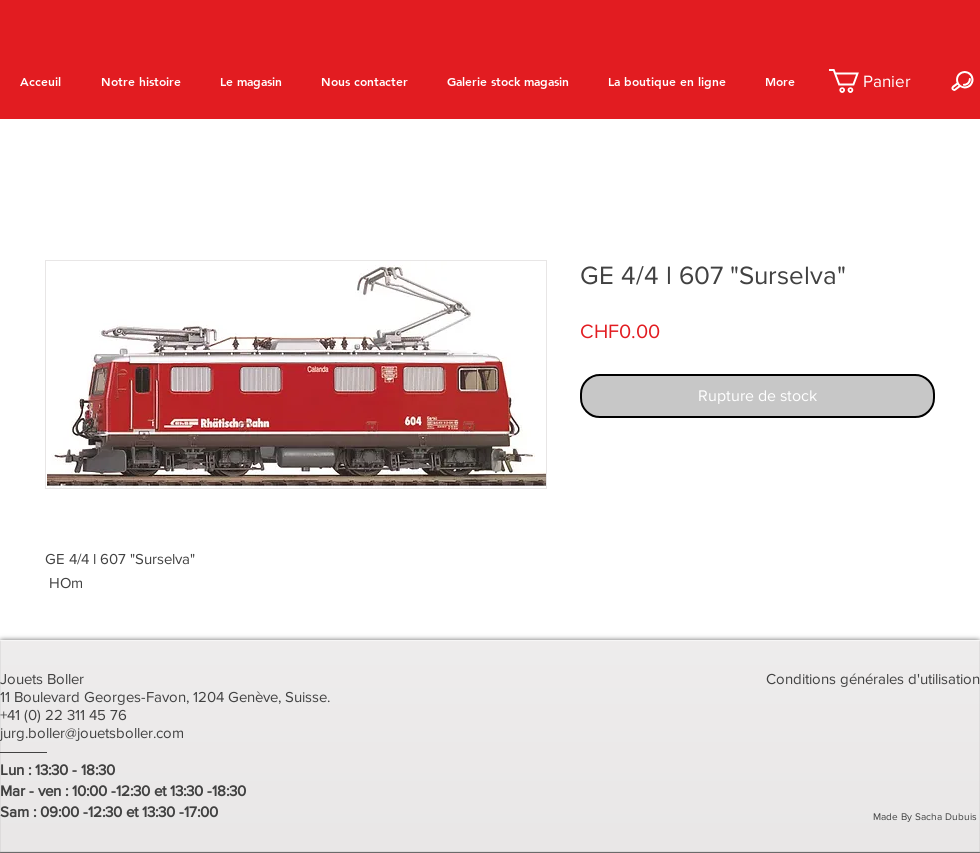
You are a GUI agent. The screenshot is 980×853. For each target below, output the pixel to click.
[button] (882, 81)
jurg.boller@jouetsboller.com (92, 732)
